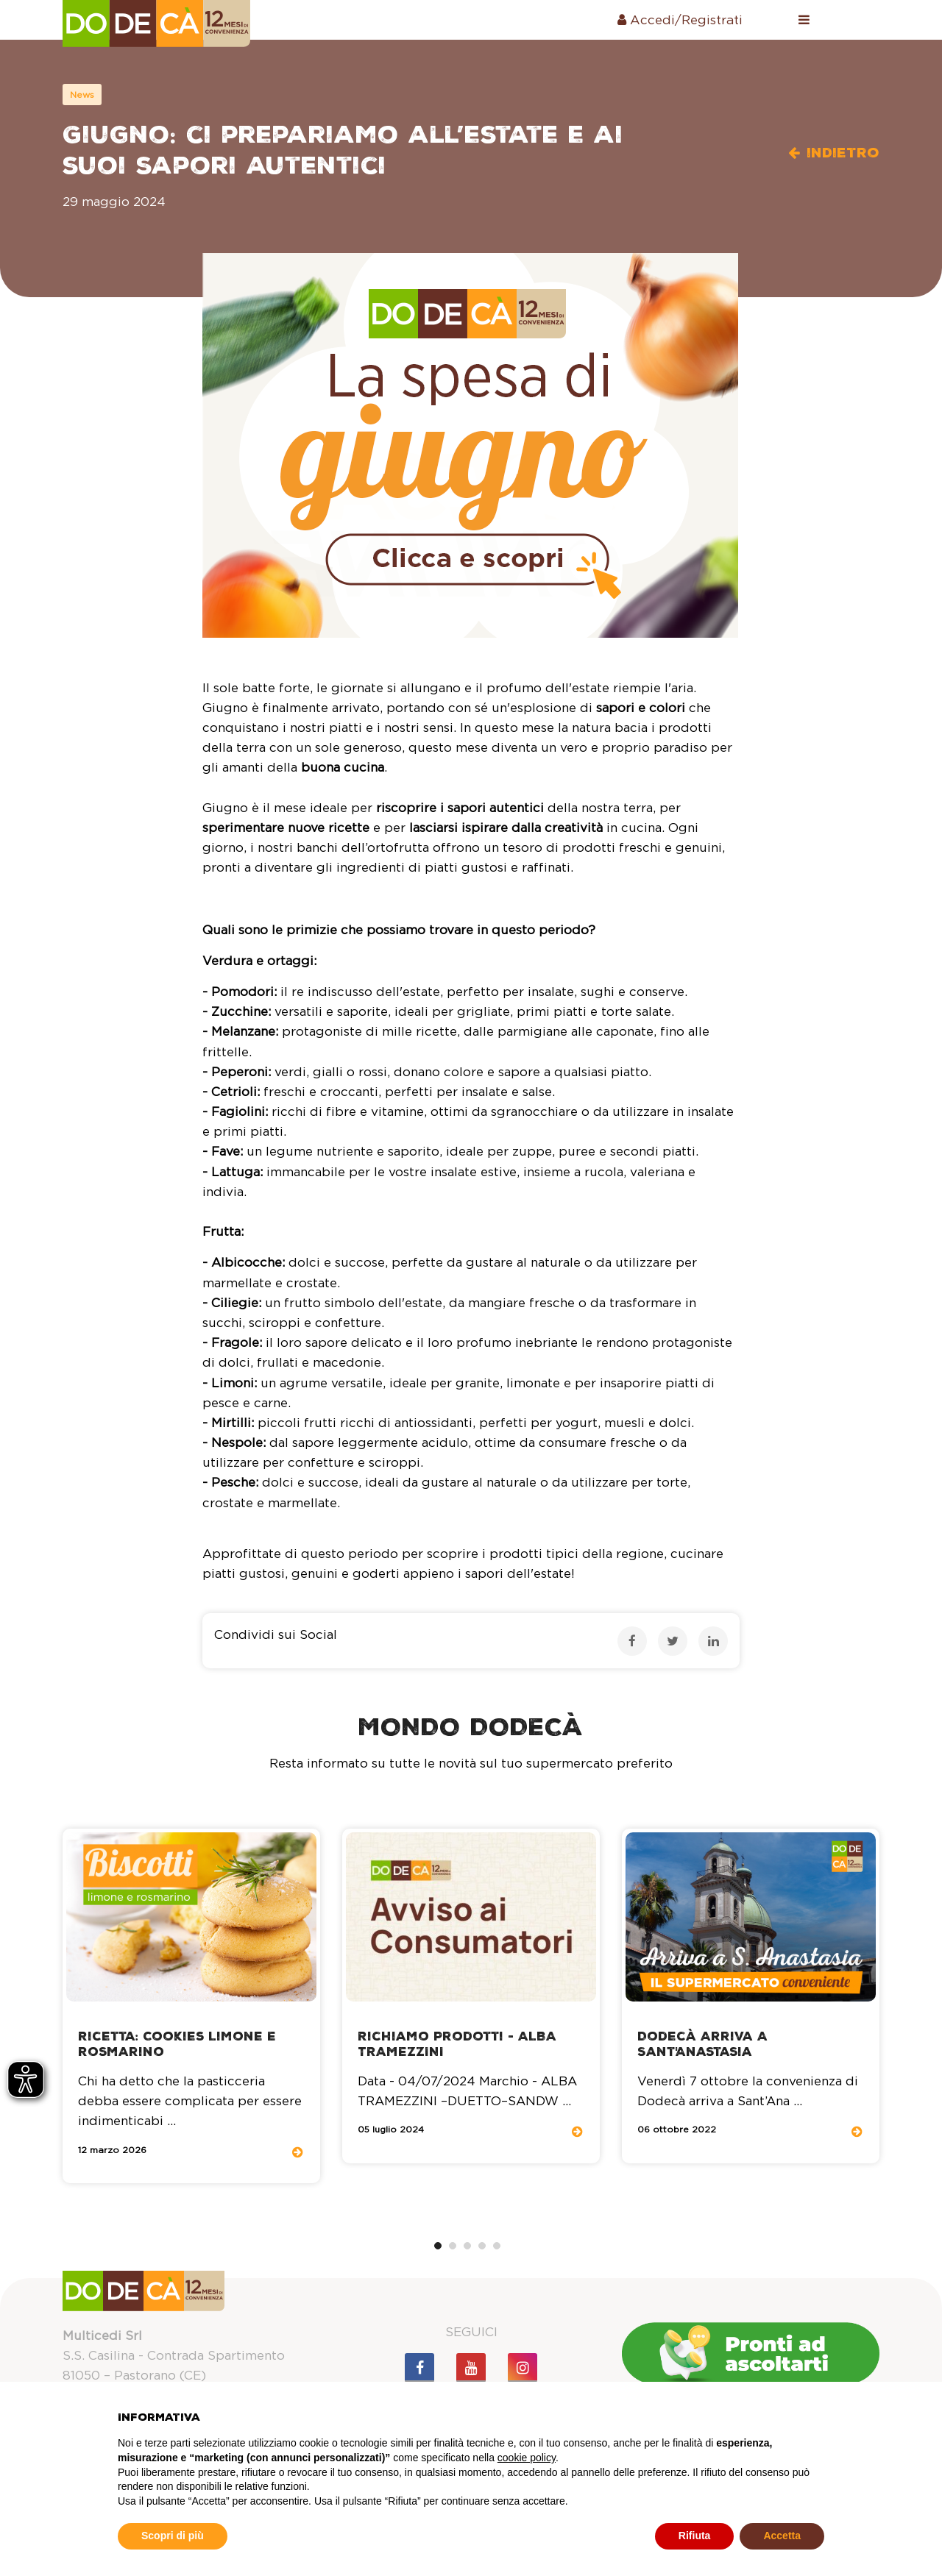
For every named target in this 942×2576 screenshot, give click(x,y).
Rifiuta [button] (695, 2535)
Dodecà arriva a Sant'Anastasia (702, 2044)
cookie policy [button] (526, 2457)
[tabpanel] (191, 2005)
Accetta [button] (782, 2535)
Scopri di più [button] (172, 2535)
